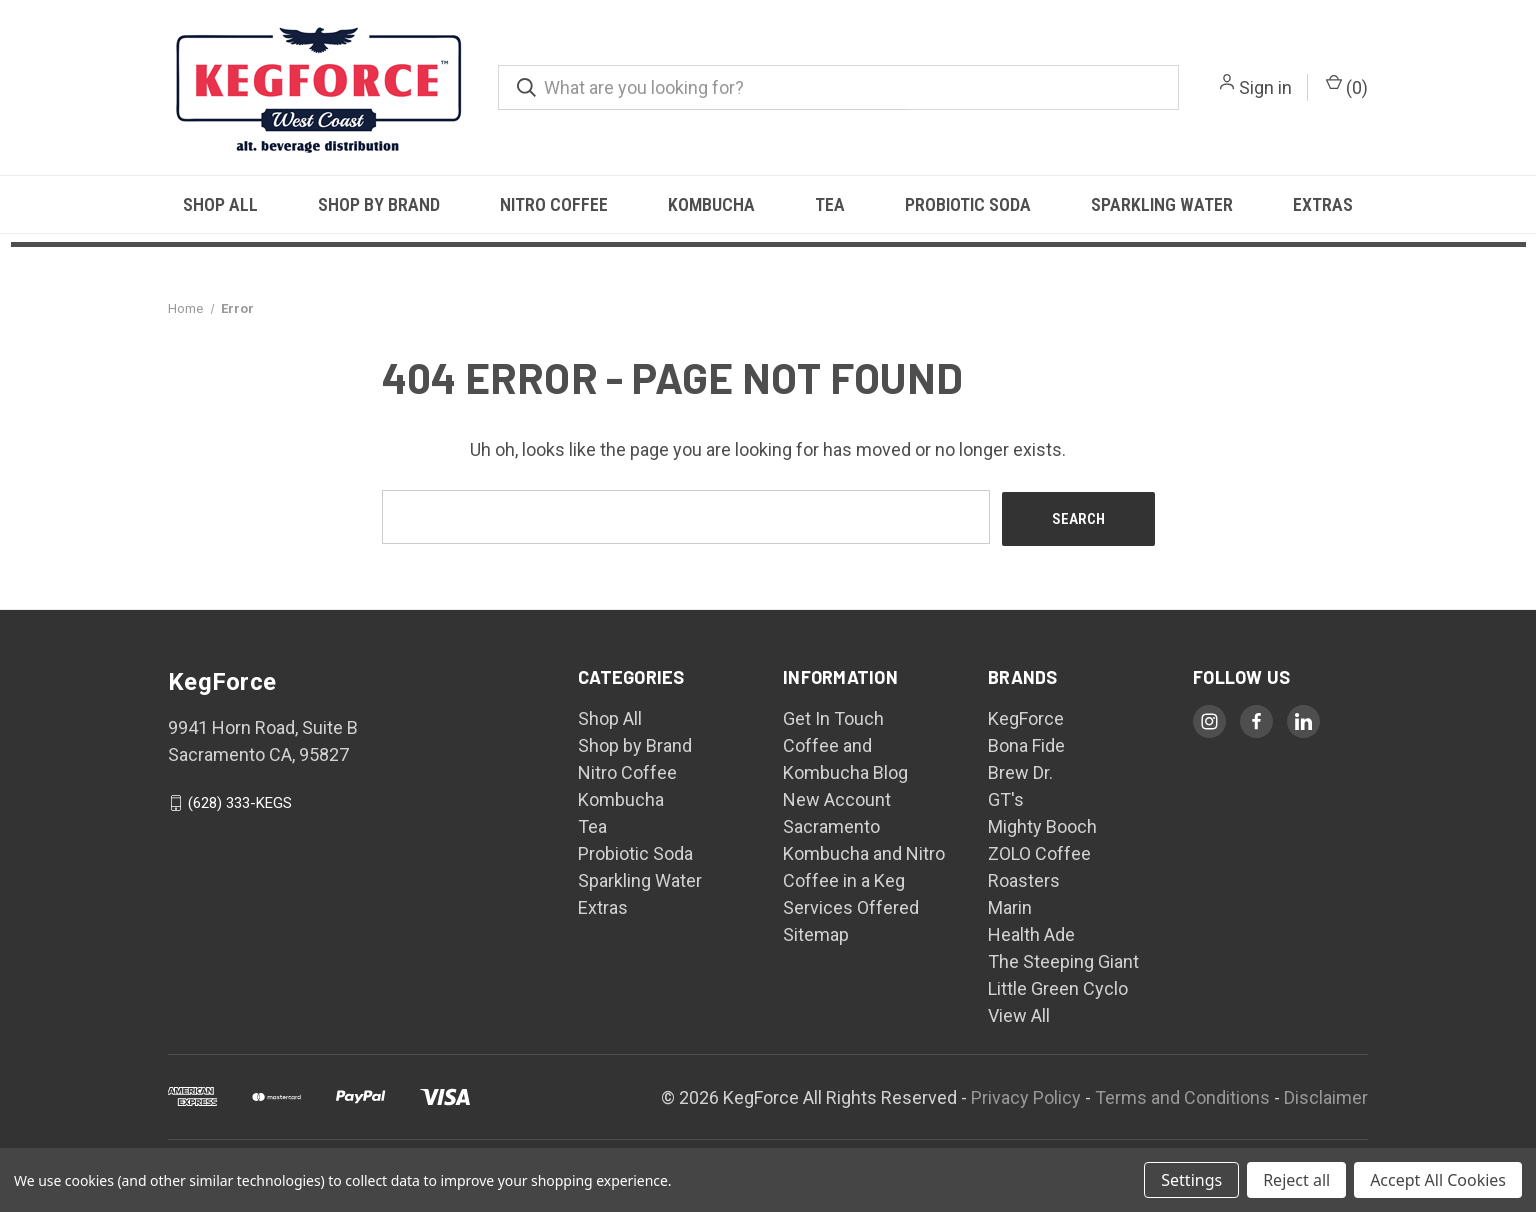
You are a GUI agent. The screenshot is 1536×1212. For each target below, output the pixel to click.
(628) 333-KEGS (240, 801)
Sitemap (816, 932)
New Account (837, 797)
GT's (1006, 797)
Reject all (1296, 1180)
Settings (1191, 1180)
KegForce (1026, 716)
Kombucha (711, 204)
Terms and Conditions (1182, 1094)
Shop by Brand (379, 204)
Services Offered (851, 905)
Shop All (220, 204)
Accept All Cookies (1438, 1180)
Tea (830, 204)
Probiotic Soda (968, 204)
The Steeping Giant (1063, 959)
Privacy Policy (1026, 1094)
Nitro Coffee (554, 204)
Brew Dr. (1020, 770)
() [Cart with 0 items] (1347, 86)
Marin (1010, 905)
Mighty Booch (1042, 824)
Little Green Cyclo (1058, 986)
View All (1019, 1013)
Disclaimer (1326, 1094)
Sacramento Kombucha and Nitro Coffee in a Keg (864, 851)
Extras (1323, 204)
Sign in (1265, 87)
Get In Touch (833, 716)
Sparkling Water (1162, 204)
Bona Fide (1026, 743)
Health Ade (1031, 932)
